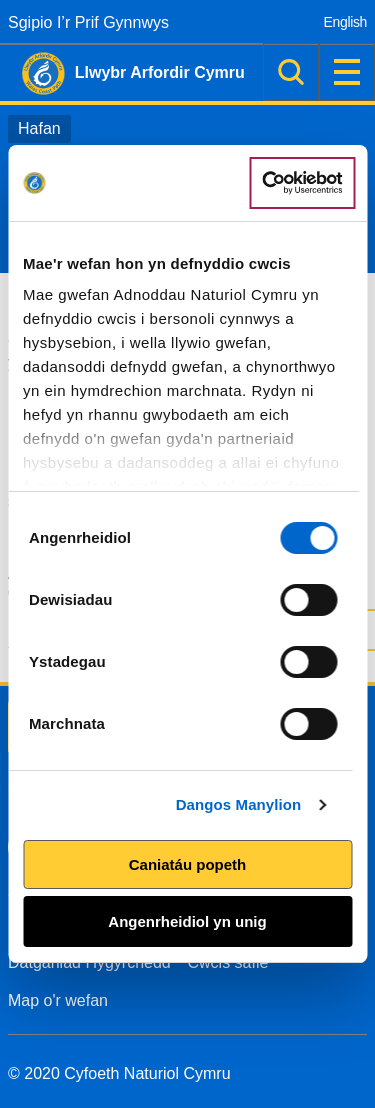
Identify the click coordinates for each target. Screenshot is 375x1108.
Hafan (39, 128)
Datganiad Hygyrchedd (89, 962)
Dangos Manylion (239, 804)
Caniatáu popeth (188, 864)
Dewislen (347, 72)
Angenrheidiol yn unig (187, 921)
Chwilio (291, 72)
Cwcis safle (228, 962)
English (345, 22)
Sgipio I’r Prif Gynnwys (88, 22)
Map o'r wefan (58, 1000)
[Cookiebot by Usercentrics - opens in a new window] (302, 183)
